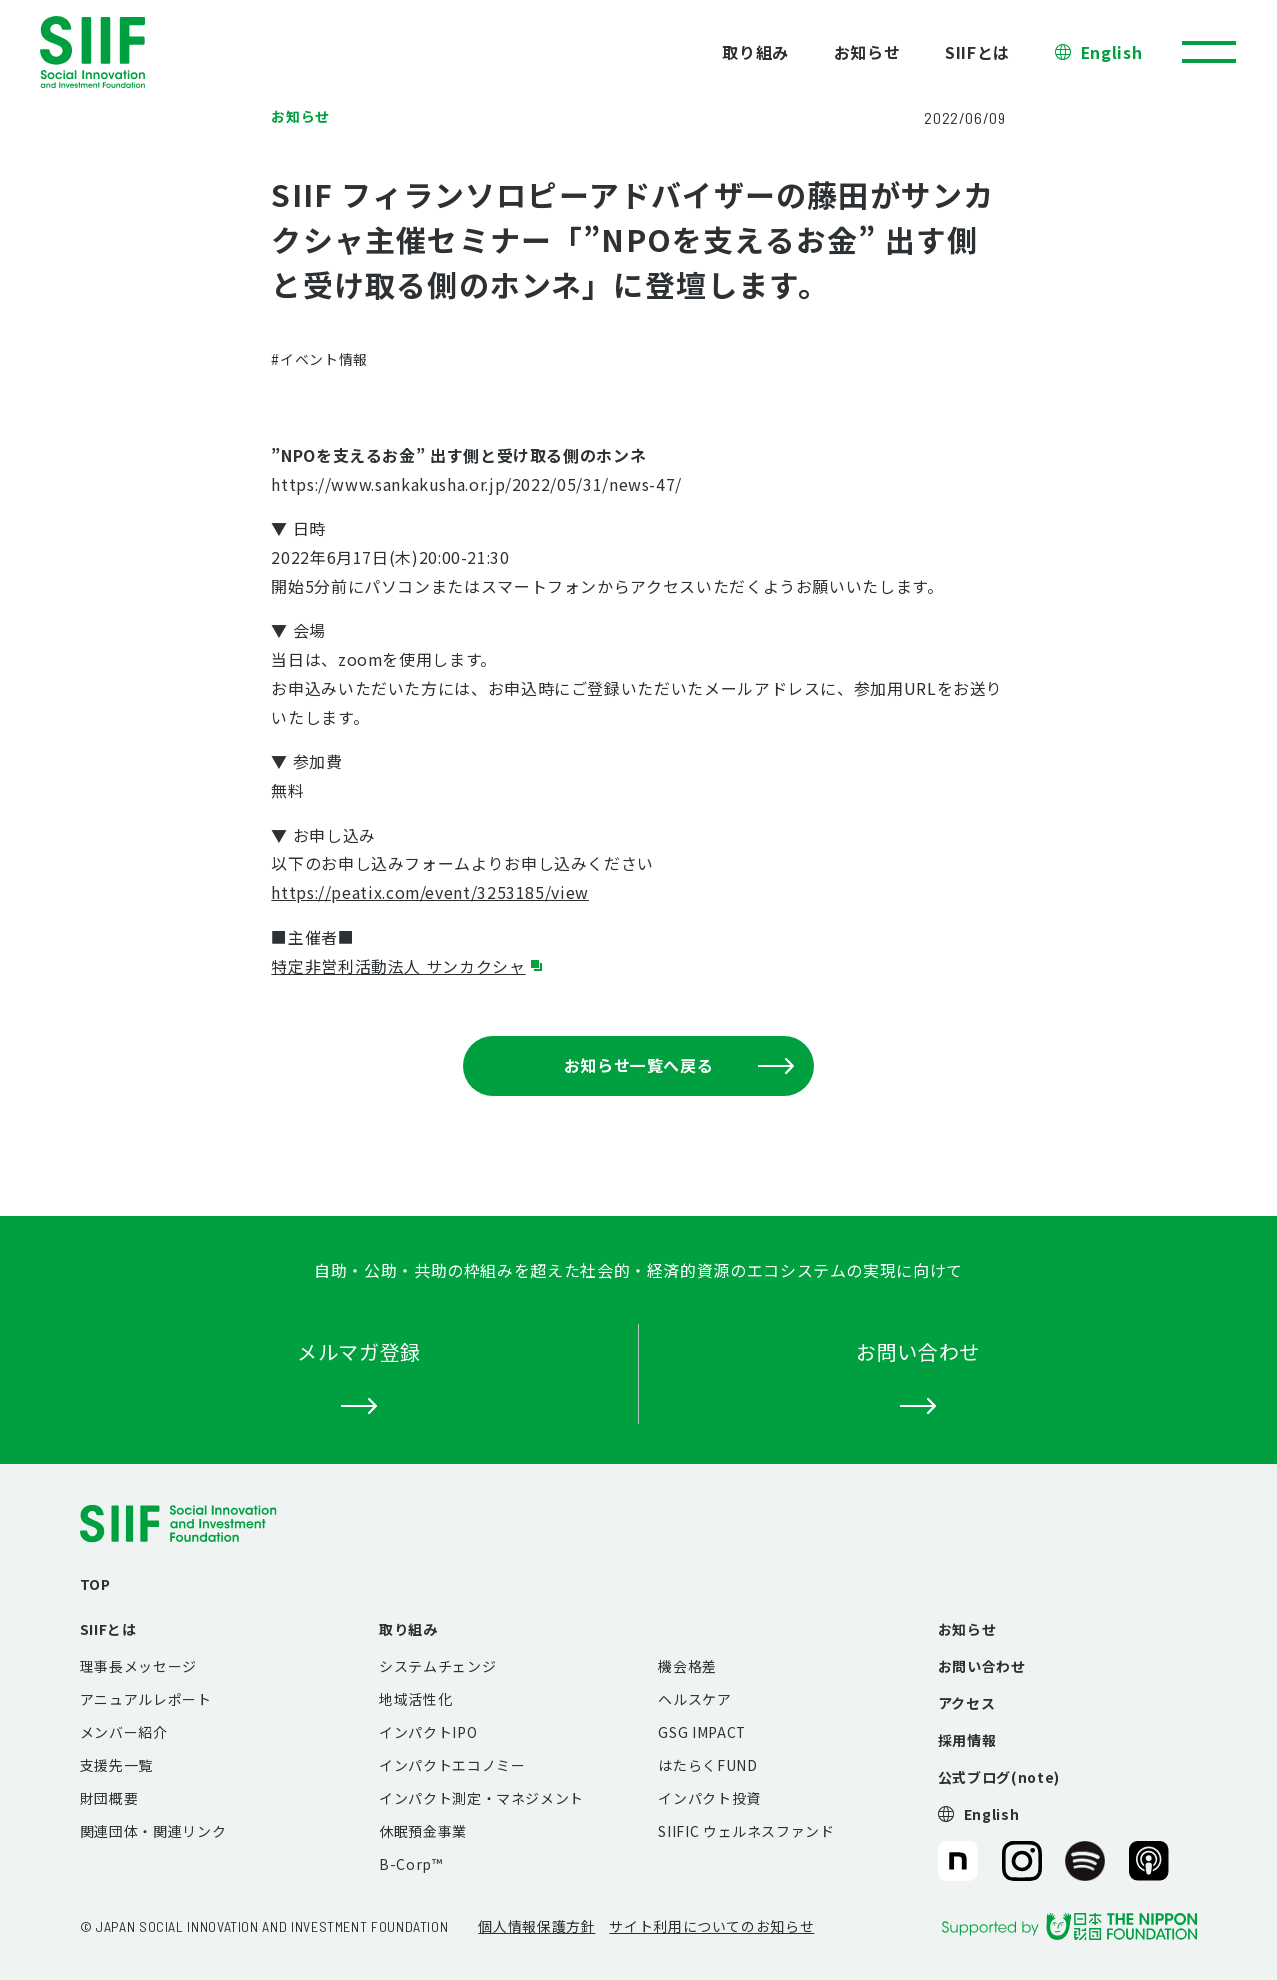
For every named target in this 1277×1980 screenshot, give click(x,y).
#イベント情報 (319, 359)
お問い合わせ (982, 1666)
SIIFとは (977, 52)
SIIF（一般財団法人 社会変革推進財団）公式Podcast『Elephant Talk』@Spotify (1085, 1861)
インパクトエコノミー (452, 1765)
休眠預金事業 (423, 1831)
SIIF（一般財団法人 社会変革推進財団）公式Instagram (1022, 1861)
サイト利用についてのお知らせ (711, 1926)
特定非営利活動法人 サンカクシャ (398, 966)
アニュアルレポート (146, 1699)
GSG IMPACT (701, 1732)
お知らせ (867, 52)
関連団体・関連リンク (153, 1831)
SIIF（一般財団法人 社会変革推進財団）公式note (956, 1861)
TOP (95, 1584)
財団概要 (109, 1798)
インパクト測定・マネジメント (481, 1798)
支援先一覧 (116, 1765)
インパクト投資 (709, 1798)
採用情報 (967, 1740)
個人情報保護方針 (536, 1926)
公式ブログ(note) (999, 1777)
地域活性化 (415, 1699)
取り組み (755, 52)
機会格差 (687, 1666)
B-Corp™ (410, 1864)
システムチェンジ (437, 1666)
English (1111, 52)
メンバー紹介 (124, 1732)
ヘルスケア (694, 1699)
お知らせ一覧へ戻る (679, 1065)
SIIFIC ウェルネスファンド (746, 1831)
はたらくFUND (707, 1765)
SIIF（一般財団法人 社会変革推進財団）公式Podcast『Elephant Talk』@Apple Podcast (1149, 1861)
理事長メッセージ (138, 1666)
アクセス (967, 1703)
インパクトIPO (428, 1732)
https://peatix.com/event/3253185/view (430, 892)
